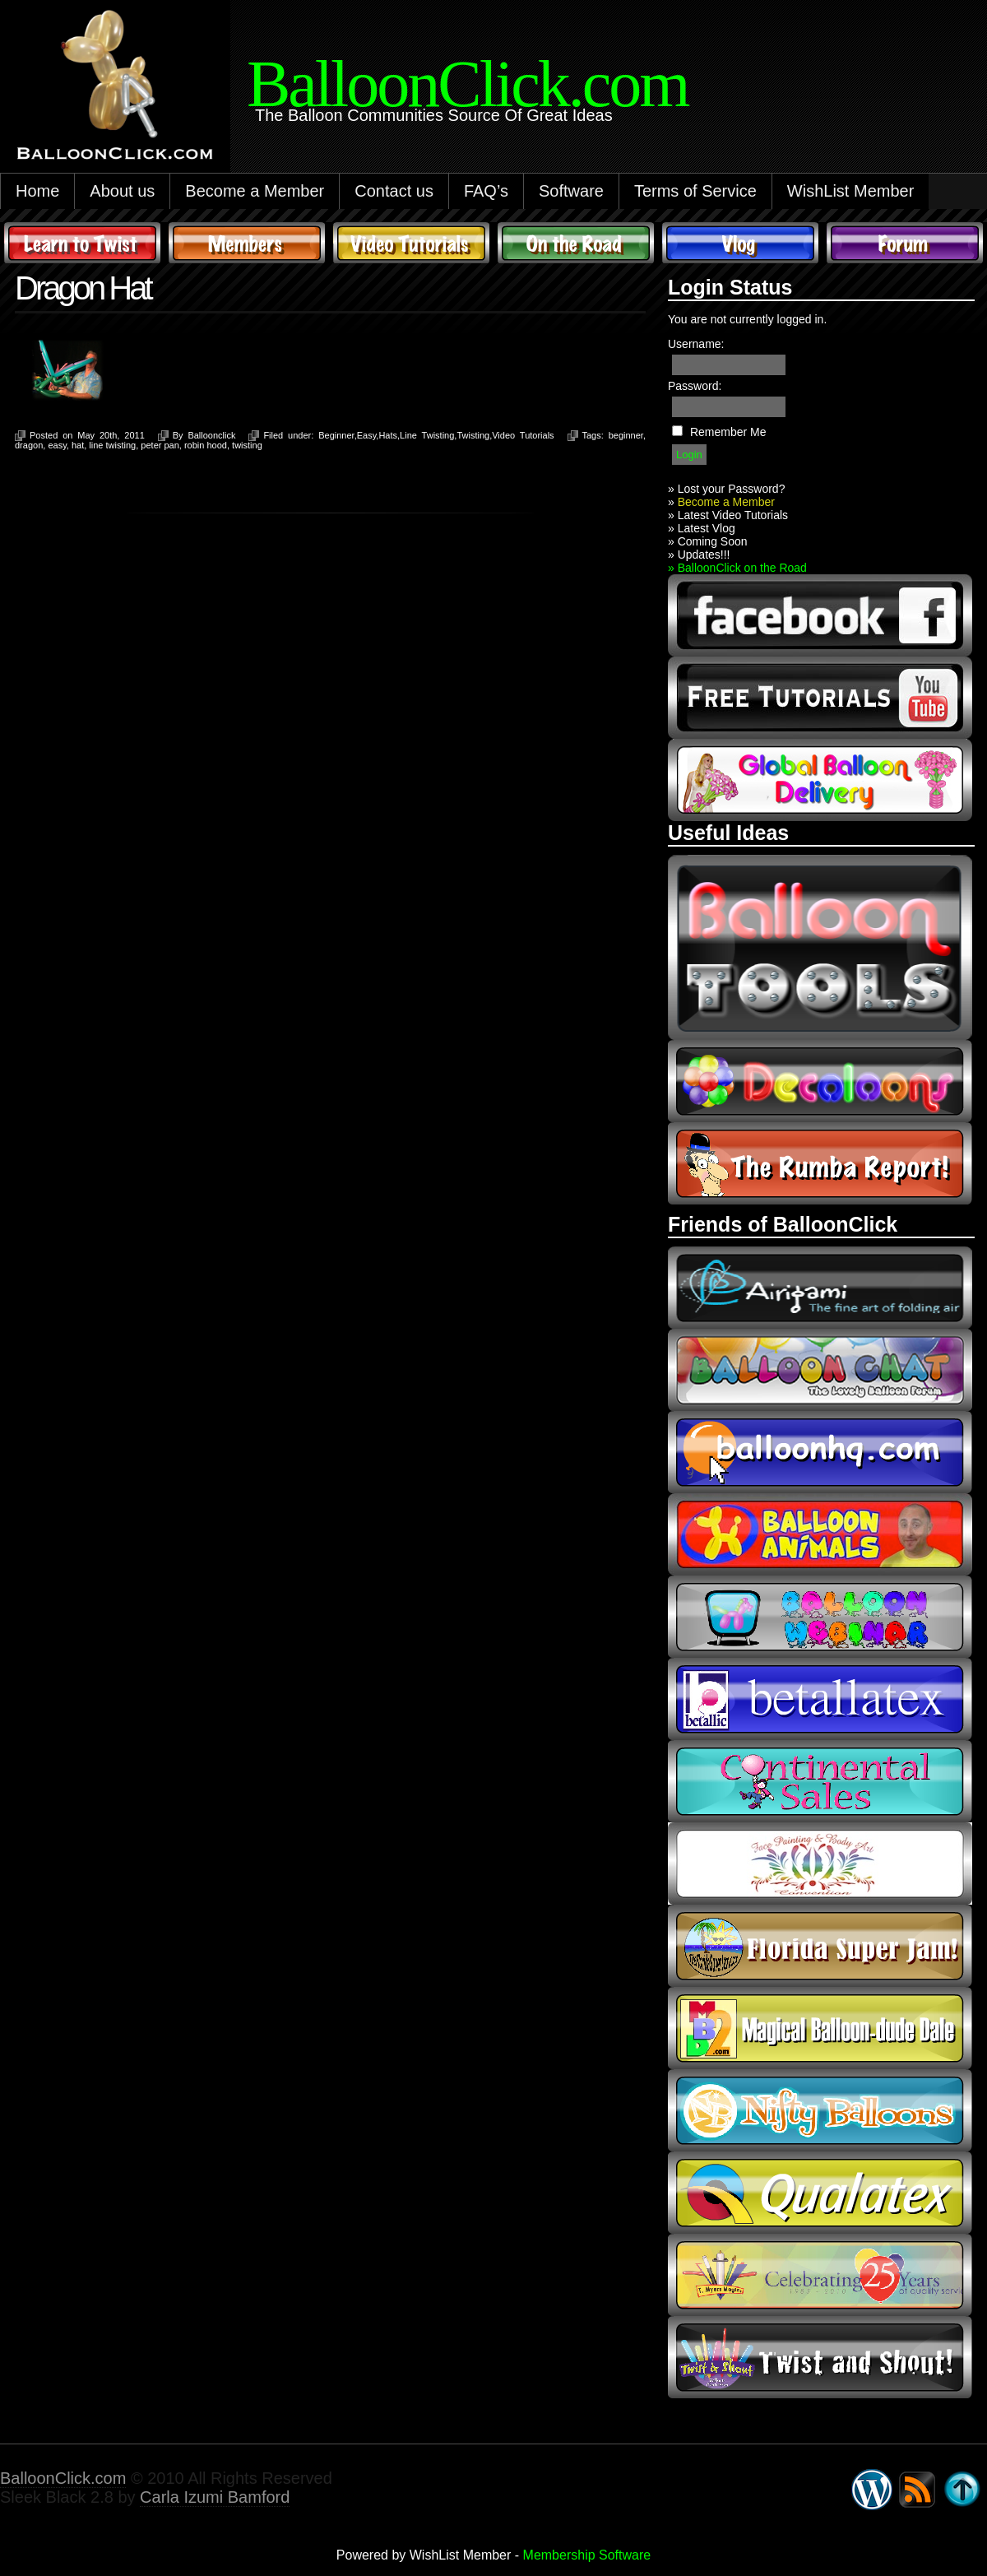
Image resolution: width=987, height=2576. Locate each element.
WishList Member (850, 191)
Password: (694, 385)
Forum (904, 242)
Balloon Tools (820, 947)
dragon (29, 445)
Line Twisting (427, 435)
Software (571, 191)
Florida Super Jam (820, 1946)
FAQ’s (486, 191)
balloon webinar (820, 1617)
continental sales (820, 1781)
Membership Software (587, 2555)
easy (57, 445)
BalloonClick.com (63, 2478)
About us (122, 191)
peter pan (159, 445)
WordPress (871, 2489)
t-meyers (820, 2275)
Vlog (740, 242)
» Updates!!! (699, 554)
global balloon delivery (820, 780)
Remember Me (728, 432)
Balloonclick (211, 435)
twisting (247, 445)
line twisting (112, 445)
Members (246, 242)
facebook (820, 615)
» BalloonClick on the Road (737, 567)
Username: (696, 343)
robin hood (205, 445)
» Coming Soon (708, 541)
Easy (367, 435)
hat (78, 445)
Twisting (472, 435)
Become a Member (254, 191)
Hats (387, 435)
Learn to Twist (82, 242)
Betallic (820, 1699)
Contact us (393, 191)
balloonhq (820, 1452)
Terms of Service (695, 191)
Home (37, 191)
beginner (626, 435)
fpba (820, 1863)
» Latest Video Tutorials (728, 515)
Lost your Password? (731, 488)
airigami (820, 1287)
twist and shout (820, 2357)
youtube (820, 698)
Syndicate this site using (917, 2489)
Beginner (336, 435)
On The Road (576, 242)
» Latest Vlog (701, 528)
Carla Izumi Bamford (215, 2497)
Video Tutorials (411, 242)
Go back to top (962, 2489)
